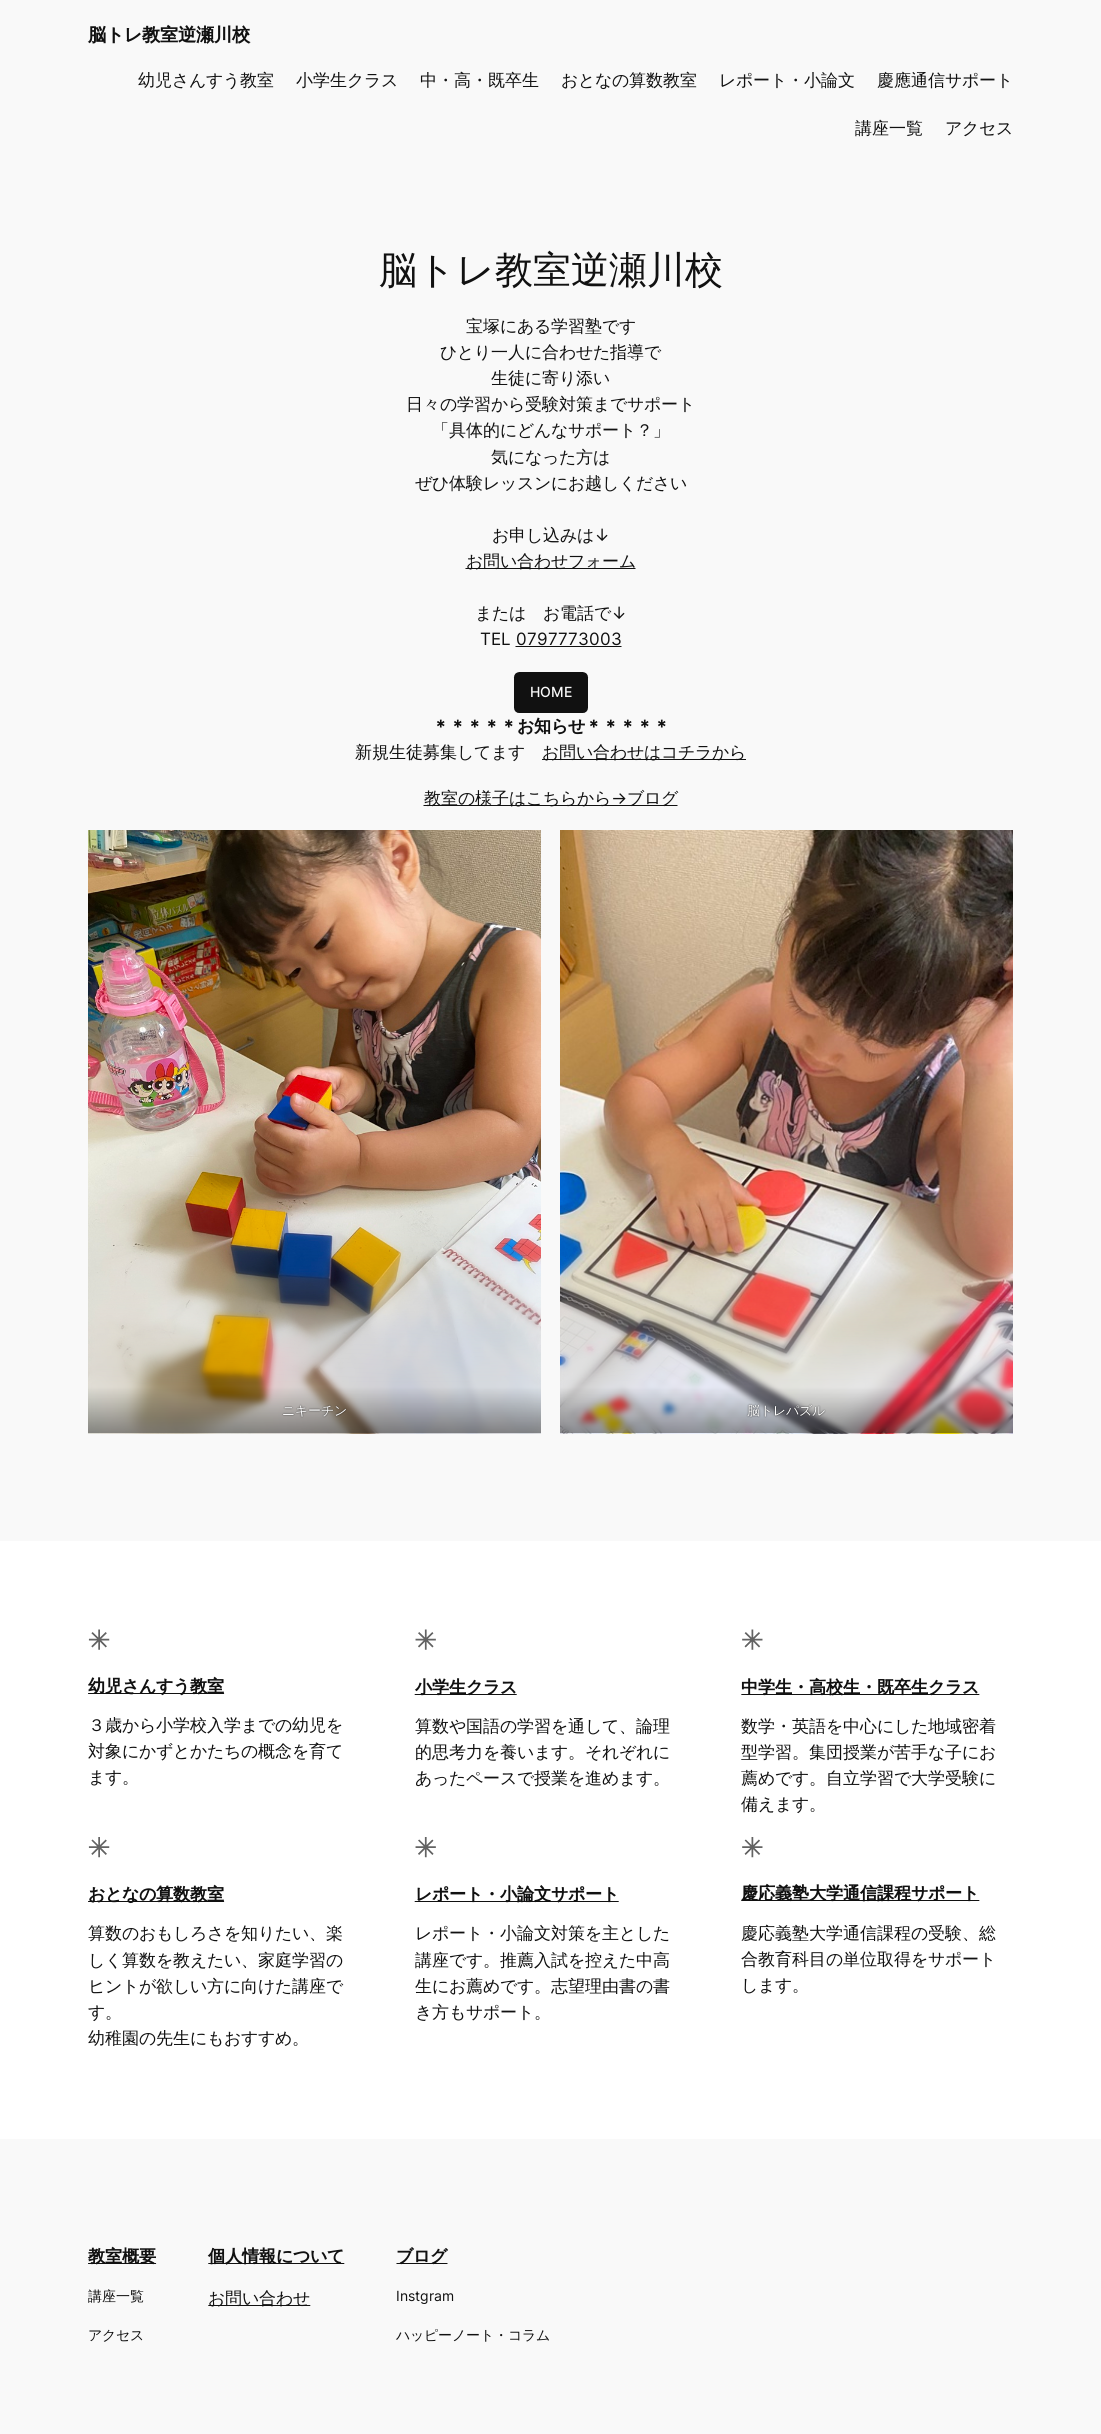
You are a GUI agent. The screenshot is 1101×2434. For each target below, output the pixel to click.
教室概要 (122, 2256)
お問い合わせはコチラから (644, 752)
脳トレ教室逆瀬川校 (169, 34)
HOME (551, 691)
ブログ (421, 2256)
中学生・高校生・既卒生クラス (860, 1687)
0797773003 (569, 639)
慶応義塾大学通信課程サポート (860, 1893)
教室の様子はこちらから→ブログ (551, 798)
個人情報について (276, 2256)
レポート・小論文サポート (517, 1894)
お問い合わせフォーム (551, 561)
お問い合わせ (259, 2298)
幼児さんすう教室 (156, 1686)
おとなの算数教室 (156, 1894)
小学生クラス (466, 1687)
